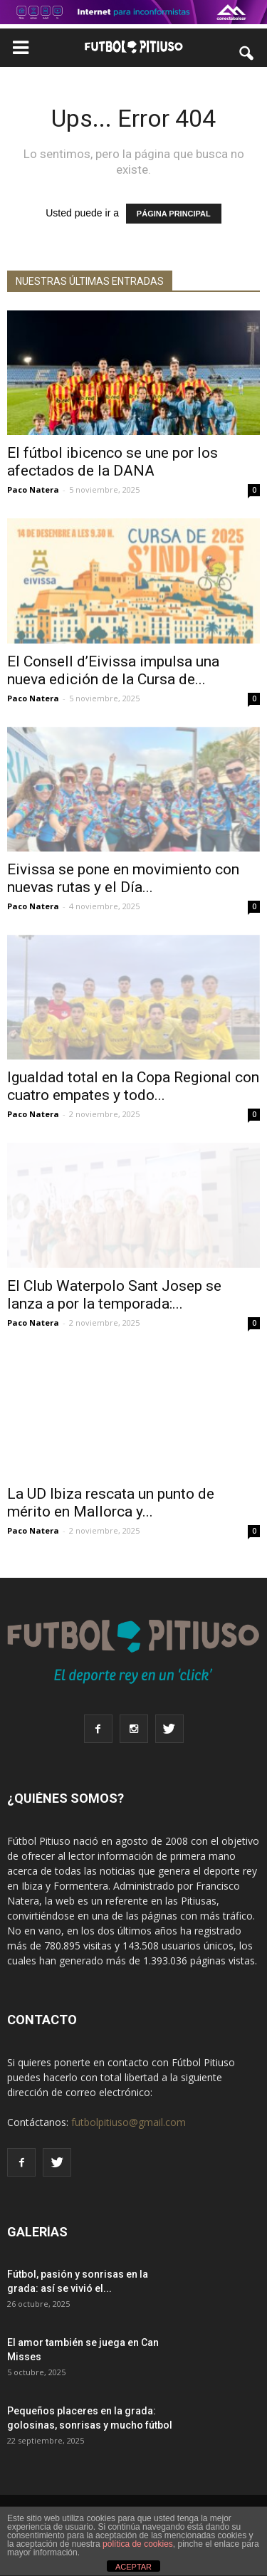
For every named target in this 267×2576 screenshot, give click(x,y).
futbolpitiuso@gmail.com (128, 2122)
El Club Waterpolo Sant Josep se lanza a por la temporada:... (114, 1294)
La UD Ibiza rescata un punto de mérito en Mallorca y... (110, 1502)
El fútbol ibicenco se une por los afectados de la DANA (112, 461)
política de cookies (138, 2544)
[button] (247, 53)
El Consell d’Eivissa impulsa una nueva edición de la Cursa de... (113, 670)
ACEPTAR (133, 2566)
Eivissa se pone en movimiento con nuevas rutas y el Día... (123, 878)
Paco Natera (33, 489)
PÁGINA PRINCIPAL (174, 213)
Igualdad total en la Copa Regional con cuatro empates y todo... (133, 1086)
